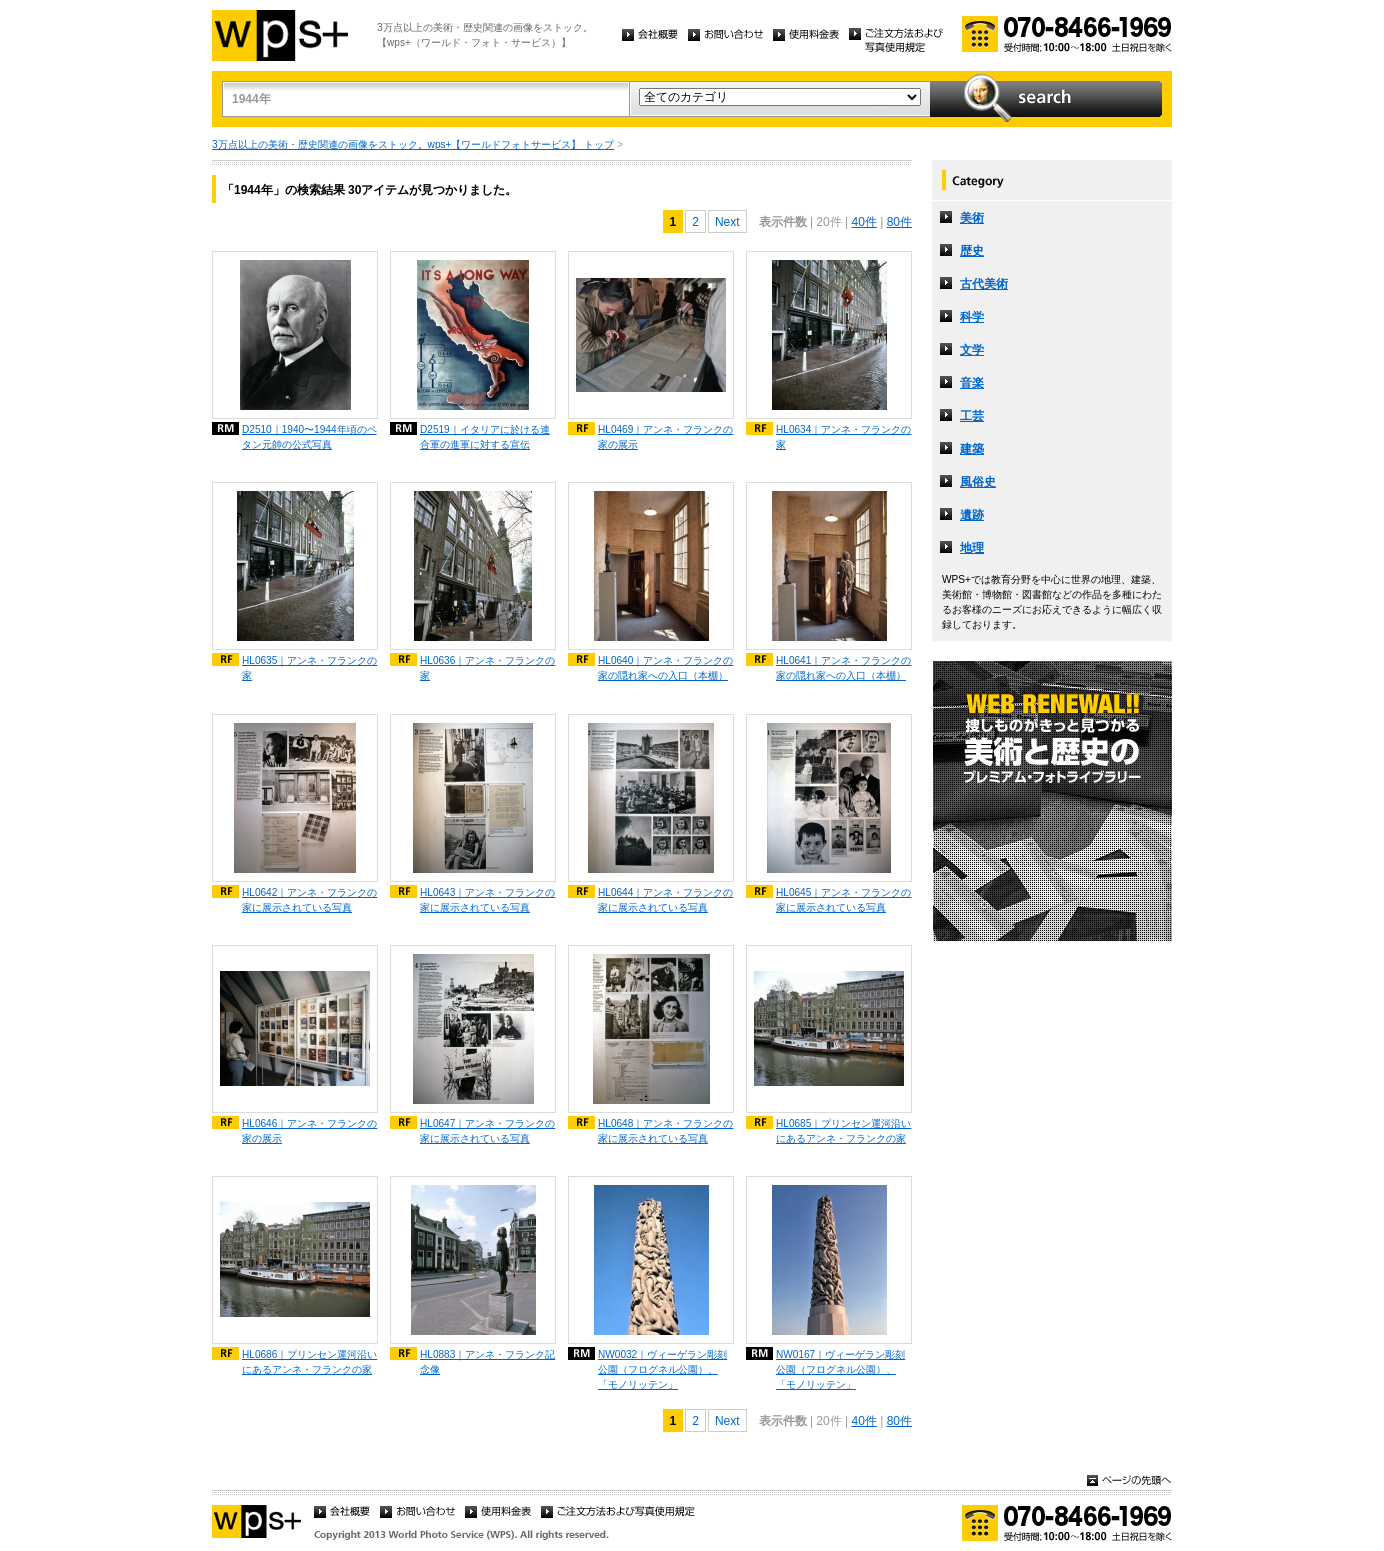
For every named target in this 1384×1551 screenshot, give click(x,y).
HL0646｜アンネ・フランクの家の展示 (309, 1131)
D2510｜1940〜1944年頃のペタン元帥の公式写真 (309, 437)
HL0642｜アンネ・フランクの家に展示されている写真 (309, 900)
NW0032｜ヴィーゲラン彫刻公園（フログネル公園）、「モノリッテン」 (662, 1369)
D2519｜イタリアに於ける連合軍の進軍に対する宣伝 (485, 437)
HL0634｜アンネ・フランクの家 (843, 437)
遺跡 (972, 515)
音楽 (972, 383)
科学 (972, 317)
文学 (972, 350)
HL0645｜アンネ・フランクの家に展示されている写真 (843, 900)
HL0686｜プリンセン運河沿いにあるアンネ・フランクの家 (309, 1362)
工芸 (972, 416)
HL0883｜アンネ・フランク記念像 (487, 1362)
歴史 (972, 251)
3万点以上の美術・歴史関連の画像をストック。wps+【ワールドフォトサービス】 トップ (413, 144)
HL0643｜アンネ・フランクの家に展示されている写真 (487, 900)
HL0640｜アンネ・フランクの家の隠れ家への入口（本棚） (665, 668)
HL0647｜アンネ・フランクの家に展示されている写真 (487, 1131)
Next (727, 222)
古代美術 (984, 284)
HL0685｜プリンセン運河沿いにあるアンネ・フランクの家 (843, 1131)
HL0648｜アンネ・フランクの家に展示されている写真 (665, 1131)
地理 (972, 548)
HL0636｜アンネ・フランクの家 (487, 668)
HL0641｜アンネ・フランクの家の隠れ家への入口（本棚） (843, 668)
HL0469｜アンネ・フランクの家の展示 (665, 437)
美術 (972, 218)
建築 (972, 449)
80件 (899, 222)
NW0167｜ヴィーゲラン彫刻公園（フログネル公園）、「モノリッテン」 (840, 1369)
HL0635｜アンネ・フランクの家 (309, 668)
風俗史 (978, 482)
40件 (863, 222)
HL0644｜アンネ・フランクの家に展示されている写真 (665, 900)
